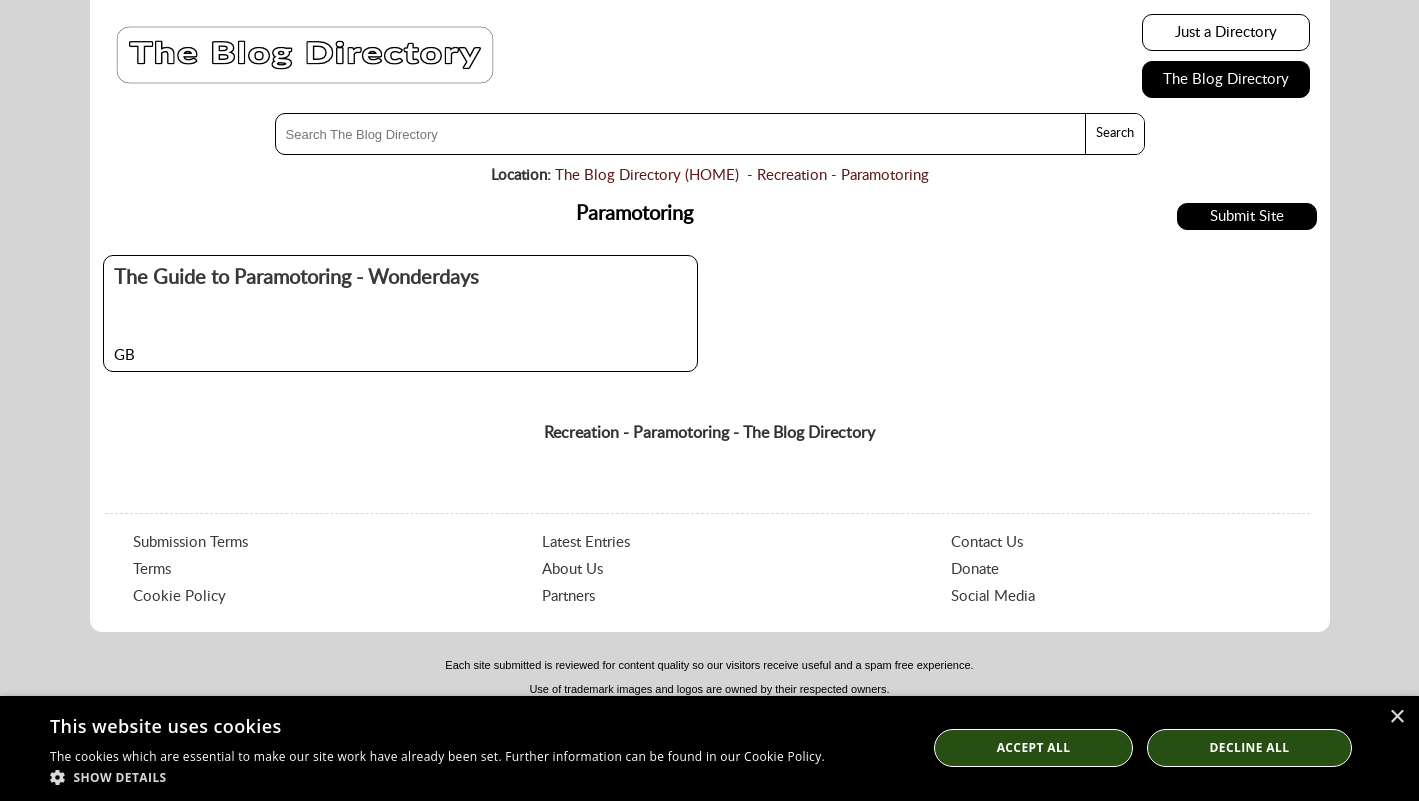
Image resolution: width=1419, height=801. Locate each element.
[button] (437, 776)
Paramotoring (885, 175)
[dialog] (709, 748)
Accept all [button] (1034, 747)
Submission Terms (190, 542)
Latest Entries (586, 542)
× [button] (1396, 717)
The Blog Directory (1226, 79)
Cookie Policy (179, 596)
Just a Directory (1226, 32)
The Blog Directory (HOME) (647, 175)
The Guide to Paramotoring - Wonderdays (296, 278)
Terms (152, 569)
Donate (975, 569)
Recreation (792, 175)
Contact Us (987, 542)
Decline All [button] (1250, 747)
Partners (568, 596)
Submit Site (1247, 216)
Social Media (993, 596)
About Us (572, 569)
